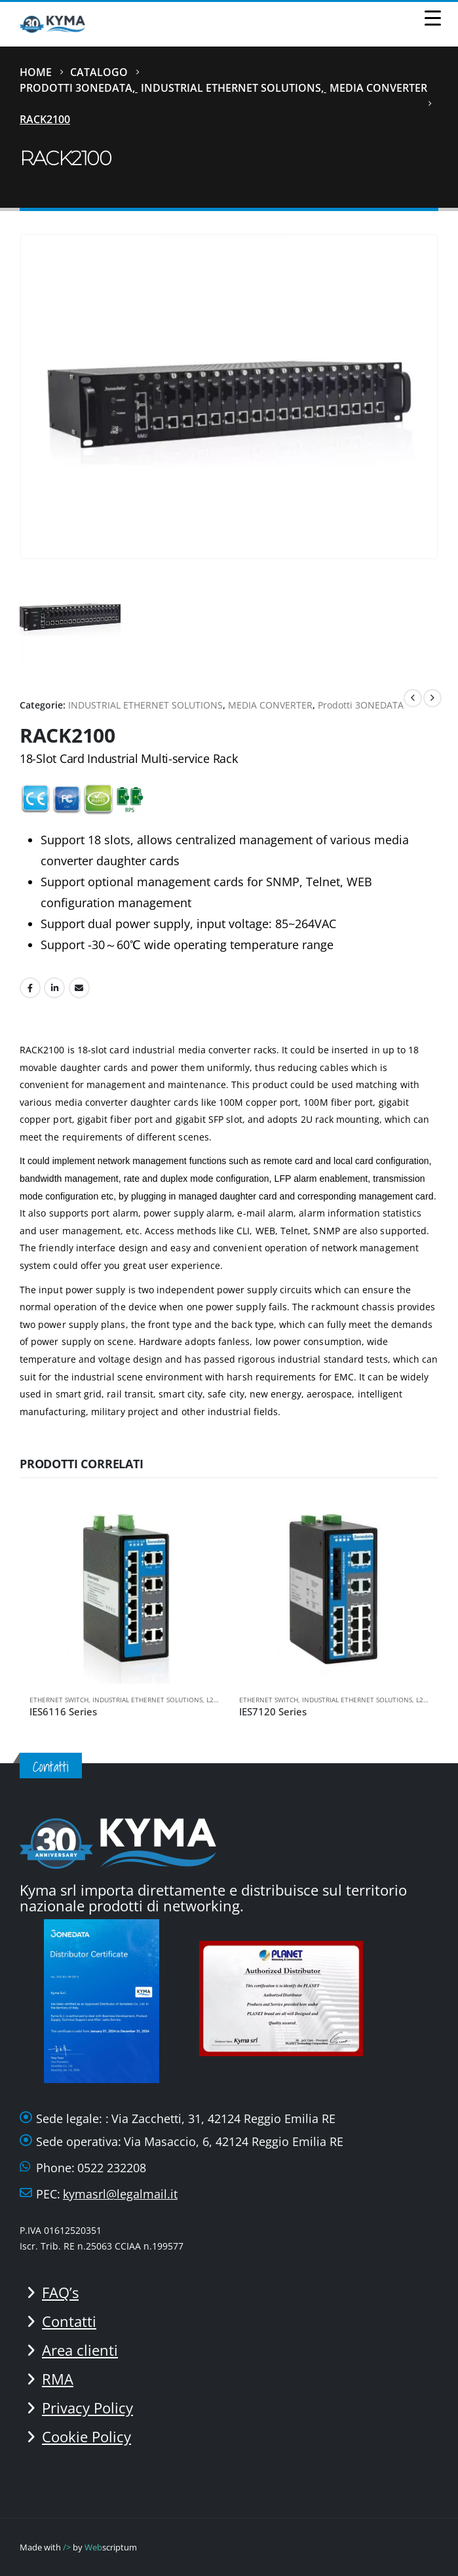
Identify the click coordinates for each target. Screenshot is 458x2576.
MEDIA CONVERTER (270, 705)
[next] (432, 698)
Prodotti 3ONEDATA (361, 705)
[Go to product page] (124, 1589)
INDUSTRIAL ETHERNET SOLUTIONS (145, 705)
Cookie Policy (86, 2436)
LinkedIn (54, 987)
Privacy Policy (87, 2407)
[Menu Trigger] (432, 17)
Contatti (69, 2321)
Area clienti (80, 2350)
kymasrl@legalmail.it (120, 2194)
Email (79, 987)
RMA (57, 2379)
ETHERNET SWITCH (58, 1699)
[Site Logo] (52, 24)
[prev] (413, 698)
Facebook (30, 987)
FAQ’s (60, 2292)
